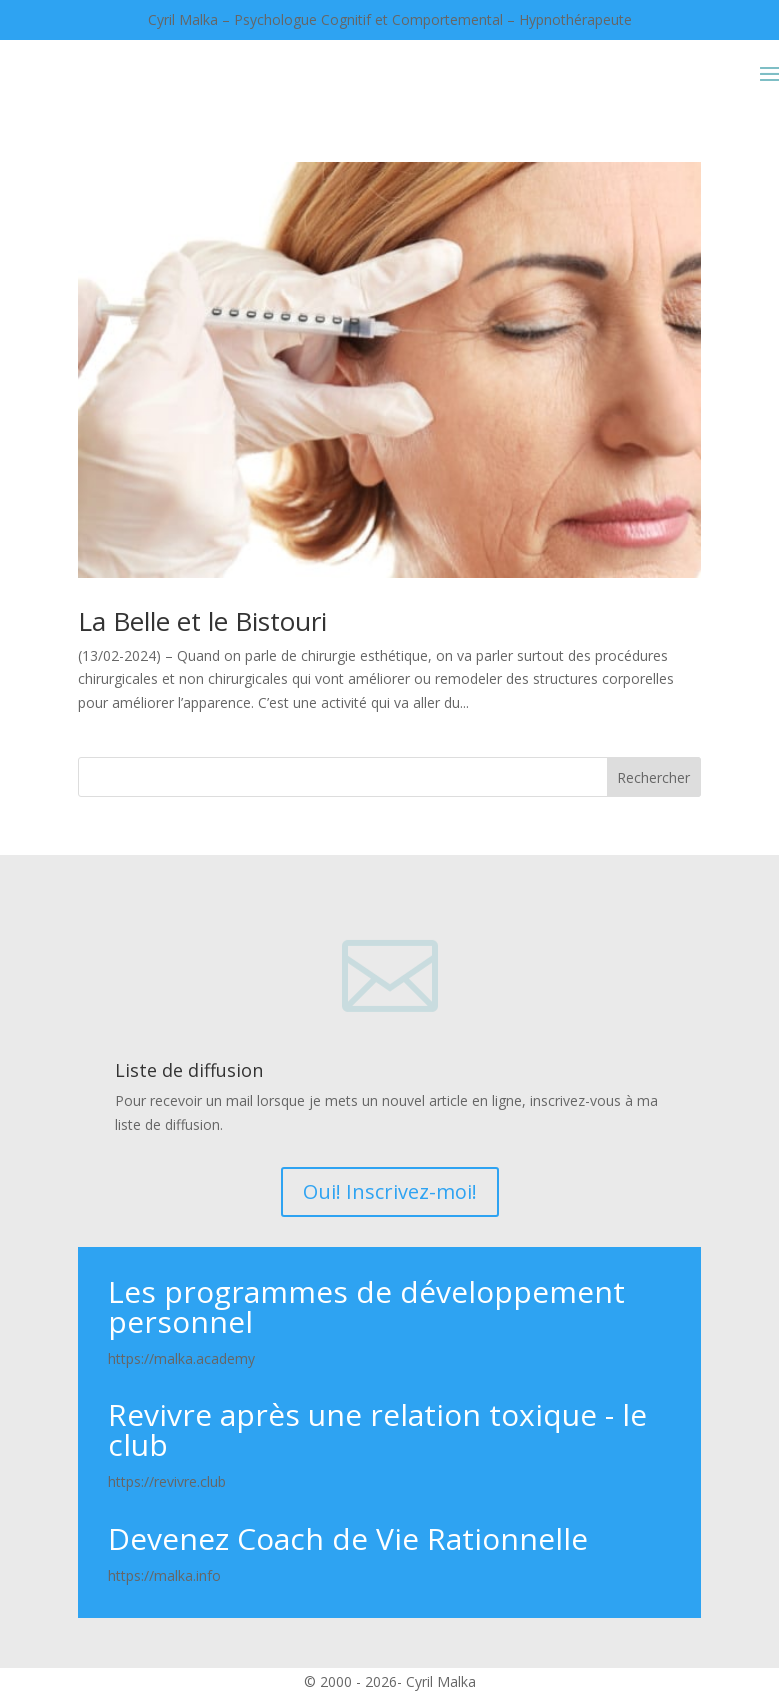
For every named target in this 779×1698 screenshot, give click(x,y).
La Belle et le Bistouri (202, 621)
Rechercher (653, 777)
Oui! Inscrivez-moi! (390, 1191)
